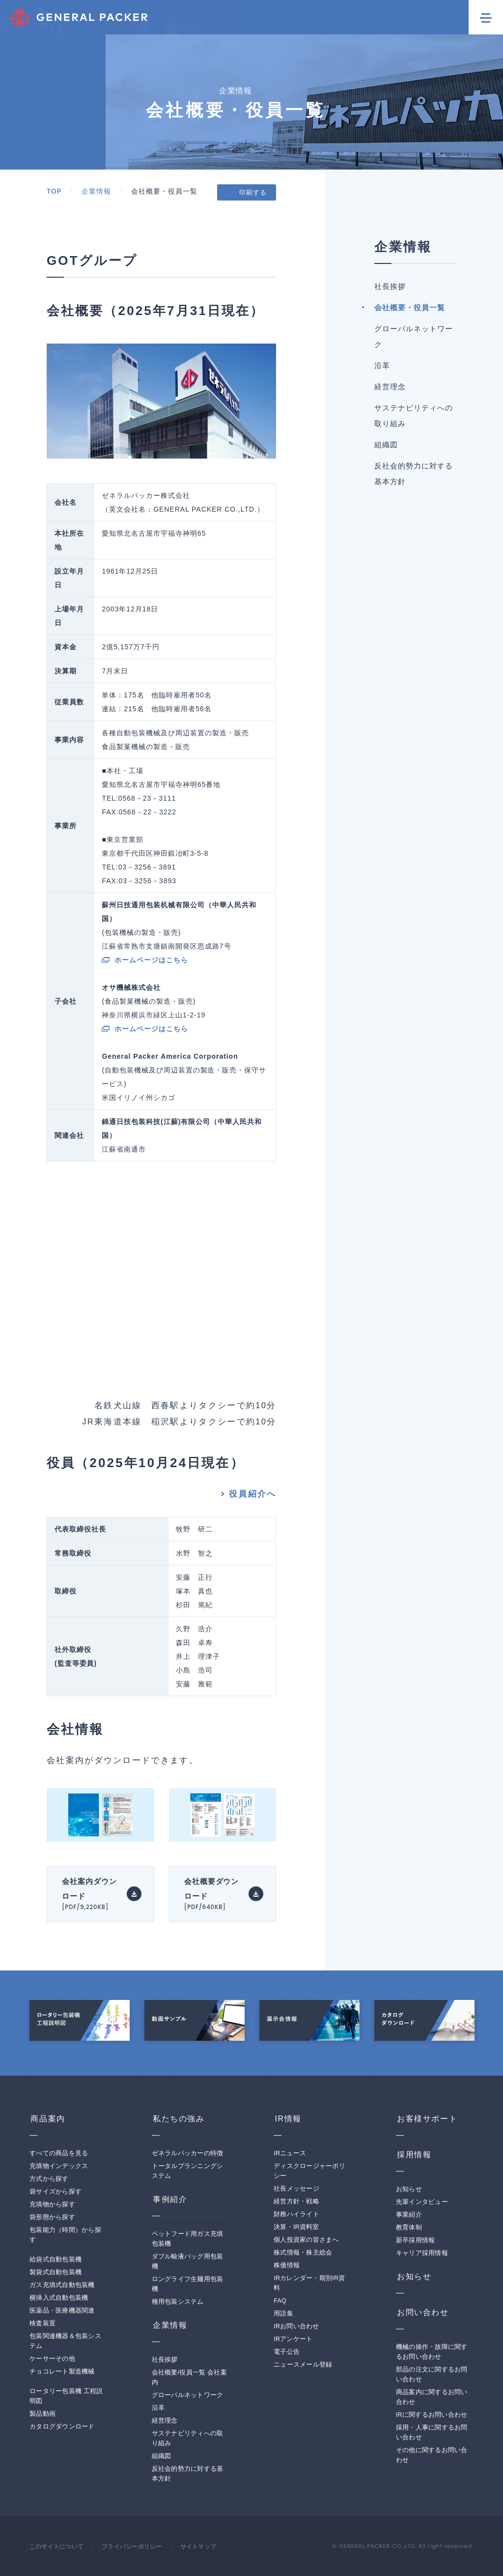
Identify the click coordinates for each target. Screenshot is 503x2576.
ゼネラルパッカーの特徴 (188, 2153)
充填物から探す (52, 2204)
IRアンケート (293, 2339)
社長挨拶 (390, 286)
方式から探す (49, 2178)
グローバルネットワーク (188, 2395)
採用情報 (413, 2154)
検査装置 (42, 2323)
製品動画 (42, 2413)
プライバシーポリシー (138, 2546)
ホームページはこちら (151, 960)
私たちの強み (178, 2118)
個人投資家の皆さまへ (306, 2239)
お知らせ (409, 2189)
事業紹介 (409, 2214)
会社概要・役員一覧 (409, 307)
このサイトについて (58, 2546)
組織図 (386, 444)
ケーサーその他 (52, 2358)
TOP (54, 191)
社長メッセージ (296, 2188)
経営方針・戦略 (296, 2201)
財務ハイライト (296, 2214)
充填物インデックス (58, 2166)
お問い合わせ (422, 2312)
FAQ (280, 2300)
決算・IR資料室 (296, 2227)
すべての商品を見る (58, 2153)
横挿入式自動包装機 (58, 2297)
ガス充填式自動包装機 (62, 2285)
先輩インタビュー (422, 2202)
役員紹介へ (253, 1493)
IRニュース (290, 2153)
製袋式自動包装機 (55, 2272)
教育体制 (409, 2227)
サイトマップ (209, 2546)
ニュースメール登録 (303, 2364)
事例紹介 (169, 2199)
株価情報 (287, 2265)
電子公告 (287, 2351)
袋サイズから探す (55, 2191)
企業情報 (96, 191)
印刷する (253, 192)
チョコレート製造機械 (62, 2371)
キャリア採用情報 (422, 2253)
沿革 (382, 365)
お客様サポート (426, 2118)
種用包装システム (178, 2301)
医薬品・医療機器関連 (62, 2310)
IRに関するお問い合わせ (432, 2414)
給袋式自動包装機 (55, 2259)
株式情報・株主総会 (303, 2252)
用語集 (283, 2313)
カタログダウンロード (62, 2426)
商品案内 (46, 2118)
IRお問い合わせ (296, 2326)
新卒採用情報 (415, 2240)
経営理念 (390, 386)
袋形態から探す (52, 2217)
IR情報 (287, 2118)
